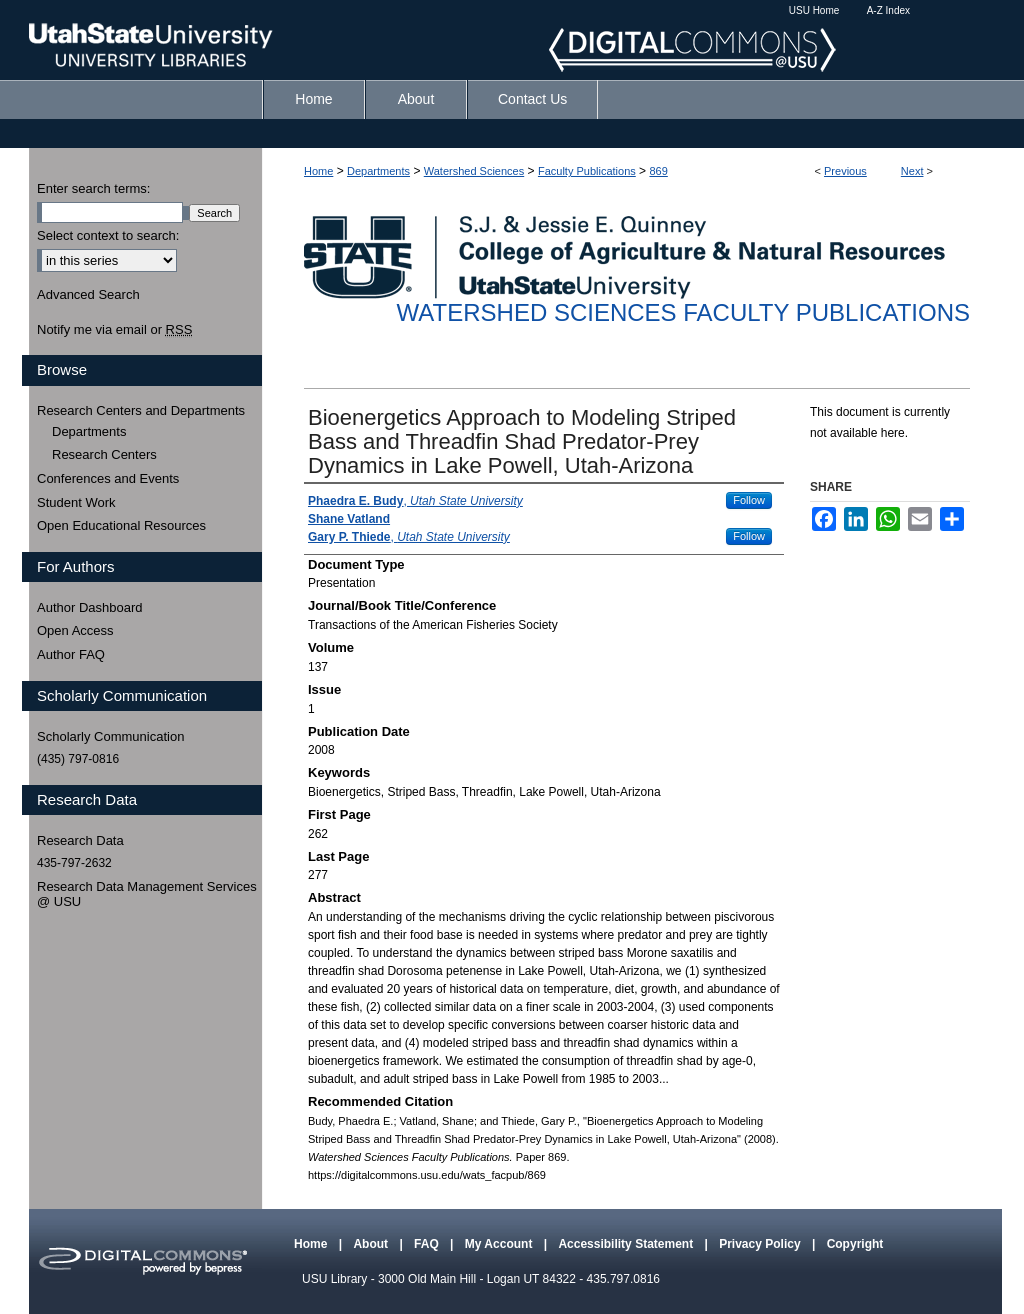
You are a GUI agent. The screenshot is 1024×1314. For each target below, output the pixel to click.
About (372, 1244)
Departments (378, 171)
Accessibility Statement (627, 1244)
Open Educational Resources (121, 525)
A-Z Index (888, 10)
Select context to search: (108, 235)
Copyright (855, 1244)
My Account (500, 1244)
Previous (845, 171)
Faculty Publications (587, 171)
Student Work (76, 502)
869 (658, 171)
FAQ (428, 1244)
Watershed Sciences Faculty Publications (683, 312)
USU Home (814, 10)
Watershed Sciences (474, 171)
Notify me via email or (114, 330)
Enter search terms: (93, 188)
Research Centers (104, 454)
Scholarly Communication (110, 736)
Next (912, 171)
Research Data (80, 840)
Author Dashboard (90, 607)
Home (318, 171)
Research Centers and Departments (141, 410)
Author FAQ (71, 654)
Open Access (75, 630)
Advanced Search (88, 294)
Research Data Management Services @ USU (147, 894)
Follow (749, 500)
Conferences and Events (108, 478)
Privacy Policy (761, 1244)
